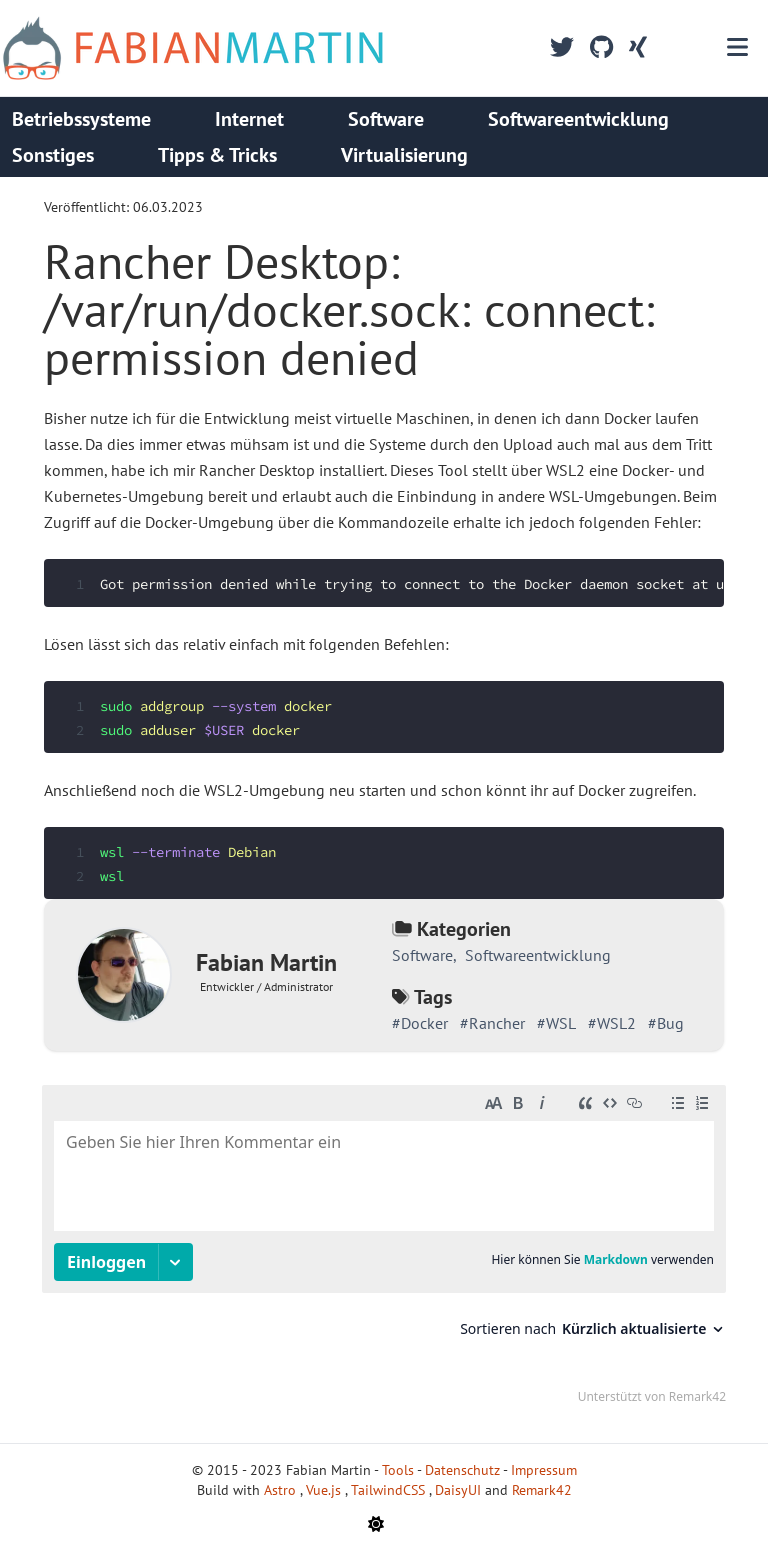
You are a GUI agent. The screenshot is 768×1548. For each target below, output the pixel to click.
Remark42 (542, 1490)
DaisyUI (460, 1490)
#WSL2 (612, 1023)
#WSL (556, 1023)
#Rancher (492, 1023)
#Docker (420, 1023)
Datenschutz (462, 1470)
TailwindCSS (390, 1490)
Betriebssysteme (81, 119)
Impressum (544, 1470)
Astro (282, 1490)
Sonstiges (53, 155)
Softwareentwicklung (578, 119)
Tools (398, 1470)
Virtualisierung (404, 155)
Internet (249, 119)
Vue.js (325, 1490)
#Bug (666, 1023)
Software (386, 119)
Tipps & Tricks (217, 155)
